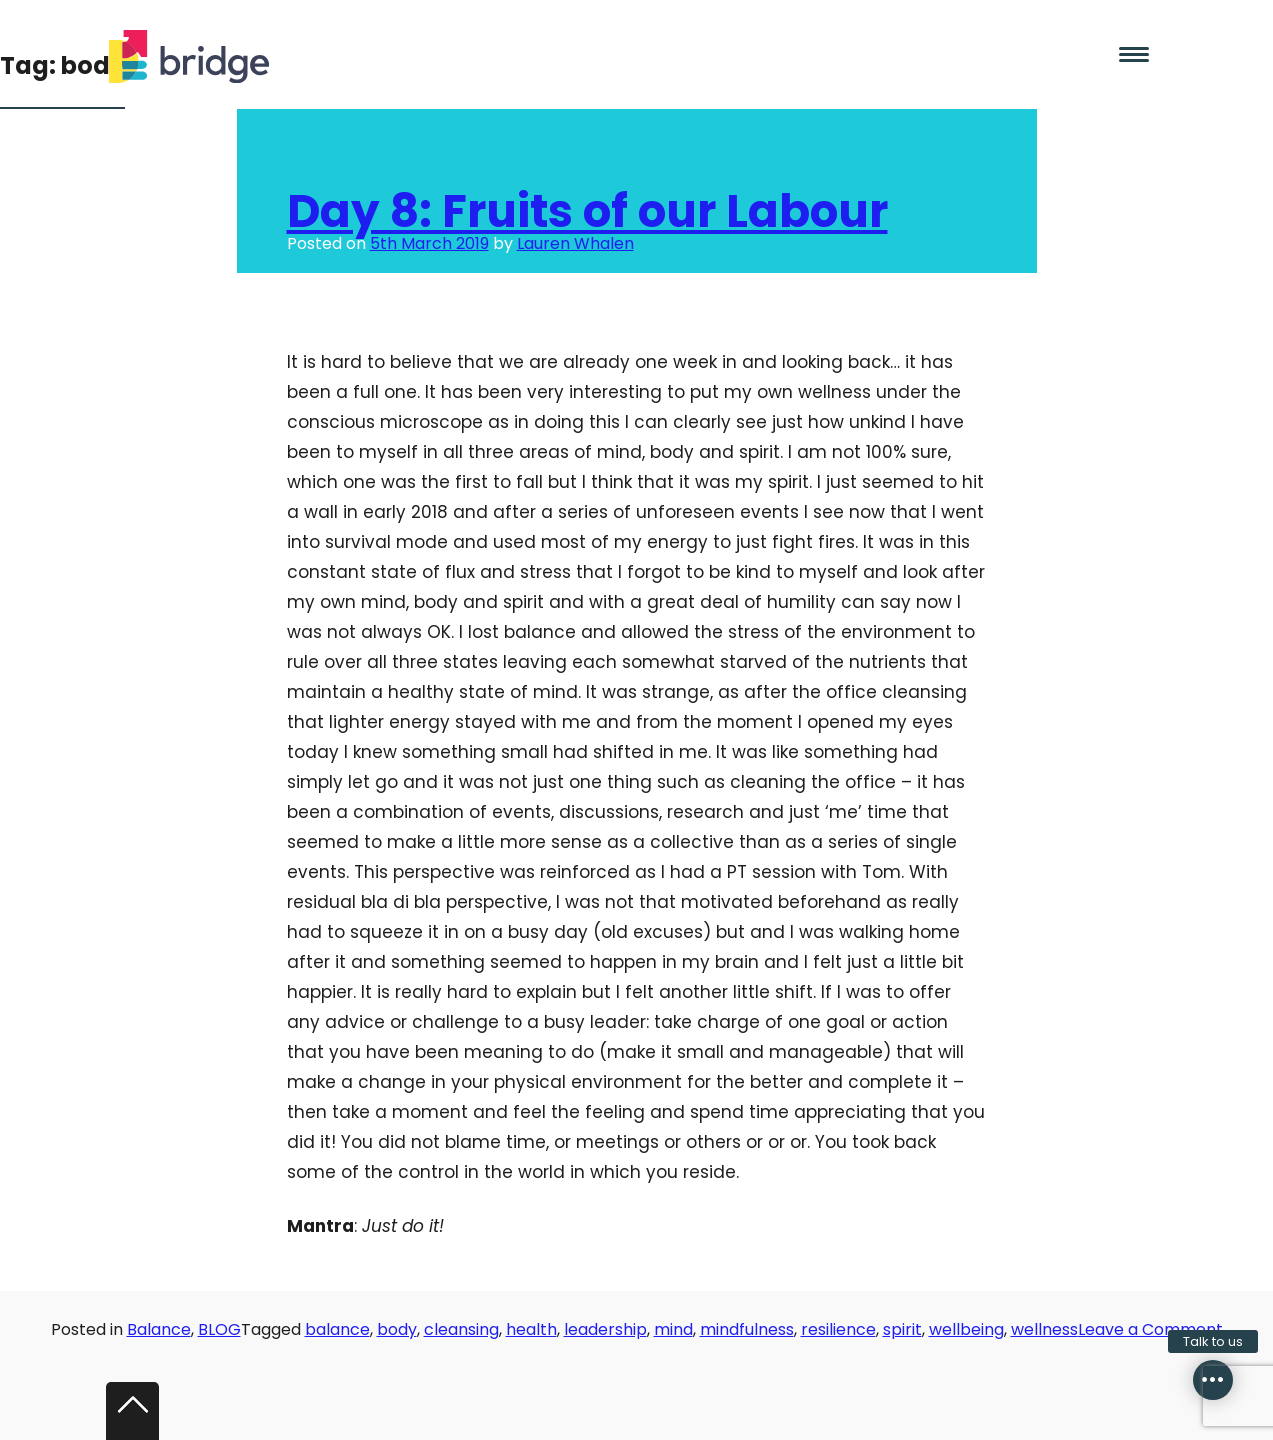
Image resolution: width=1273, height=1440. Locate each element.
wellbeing (966, 1329)
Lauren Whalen (575, 243)
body (397, 1329)
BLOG (219, 1329)
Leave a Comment (1150, 1329)
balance (337, 1329)
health (531, 1329)
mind (673, 1329)
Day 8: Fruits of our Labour (587, 211)
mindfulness (747, 1329)
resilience (838, 1329)
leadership (605, 1329)
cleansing (461, 1329)
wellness (1044, 1329)
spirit (902, 1329)
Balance (159, 1329)
